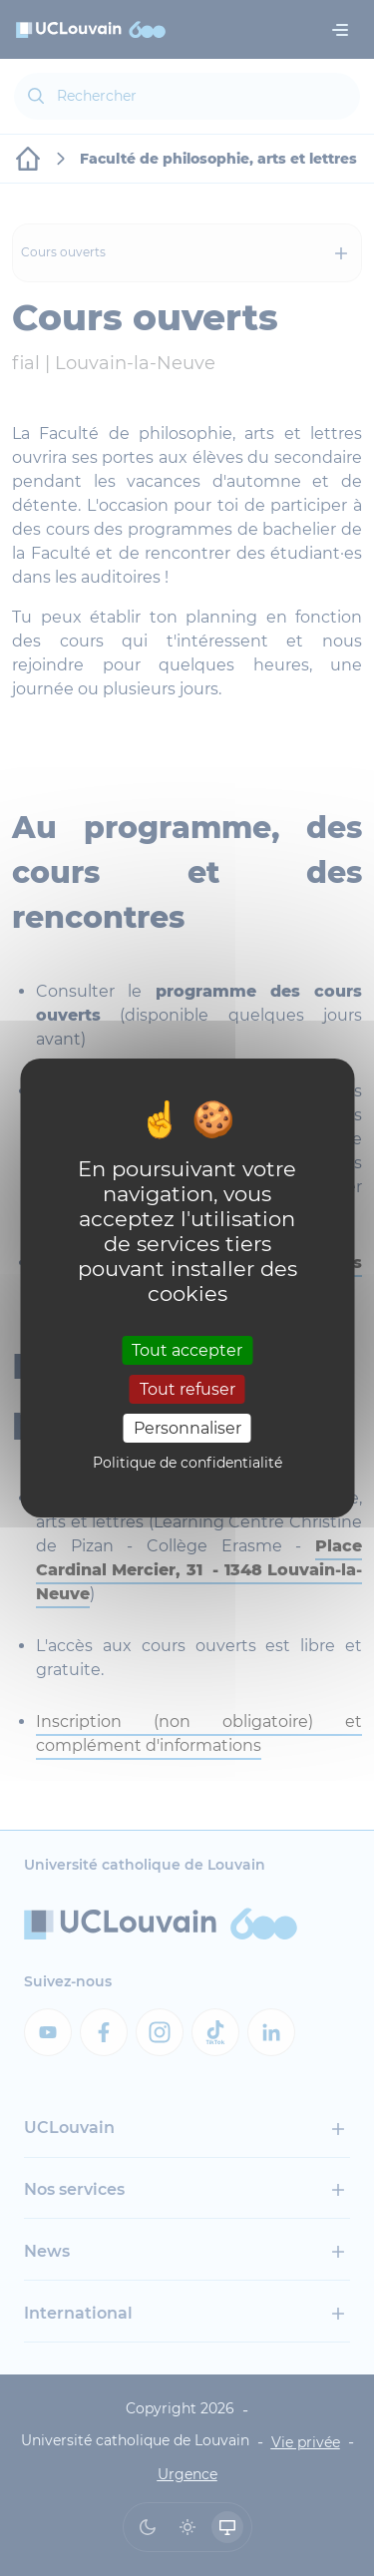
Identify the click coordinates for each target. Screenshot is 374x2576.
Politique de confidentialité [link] (187, 1463)
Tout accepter (187, 1349)
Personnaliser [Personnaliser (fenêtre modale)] (187, 1428)
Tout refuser (187, 1389)
